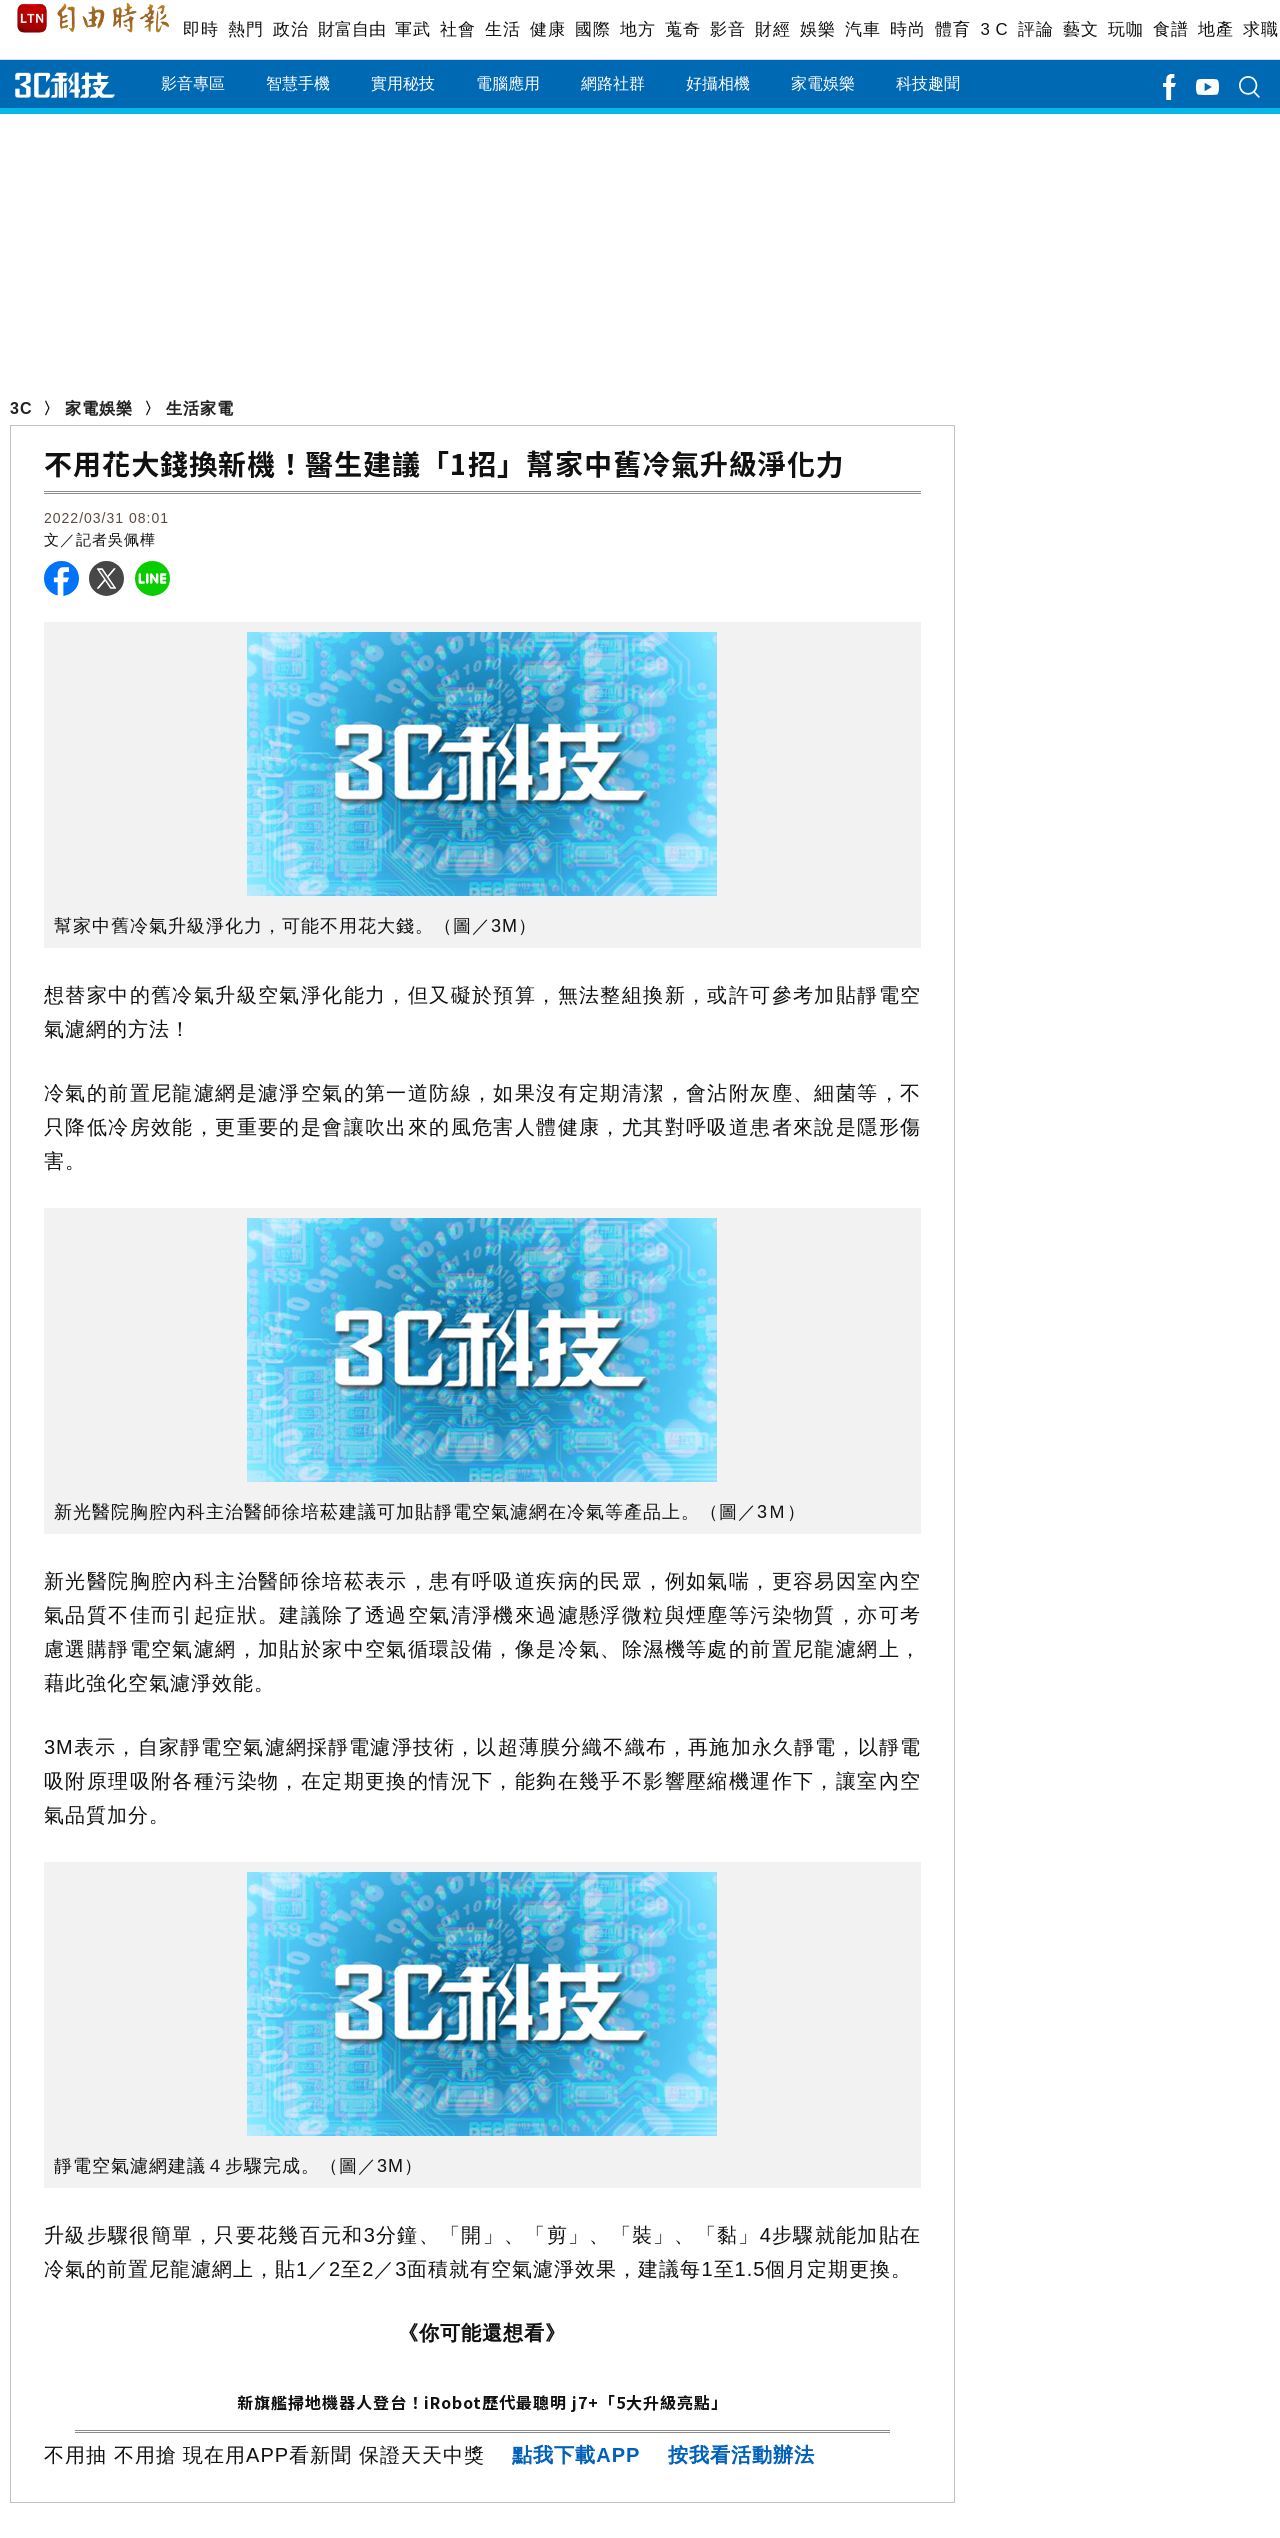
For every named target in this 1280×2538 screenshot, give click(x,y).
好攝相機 (718, 83)
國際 (592, 29)
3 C (994, 29)
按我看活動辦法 (741, 2455)
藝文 (1080, 29)
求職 (1260, 29)
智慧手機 (298, 83)
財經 (772, 29)
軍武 (412, 29)
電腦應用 (508, 83)
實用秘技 (403, 83)
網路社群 (613, 83)
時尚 (907, 29)
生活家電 (200, 408)
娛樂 (817, 29)
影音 (727, 29)
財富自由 (351, 29)
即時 (200, 29)
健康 (547, 29)
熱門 (245, 29)
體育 (952, 29)
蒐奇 (682, 29)
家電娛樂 (823, 83)
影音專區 (193, 83)
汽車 (862, 29)
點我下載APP (576, 2455)
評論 (1035, 29)
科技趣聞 (928, 83)
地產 (1215, 29)
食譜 (1170, 29)
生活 (502, 29)
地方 (637, 29)
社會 (457, 29)
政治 (290, 29)
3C (21, 408)
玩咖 (1125, 29)
